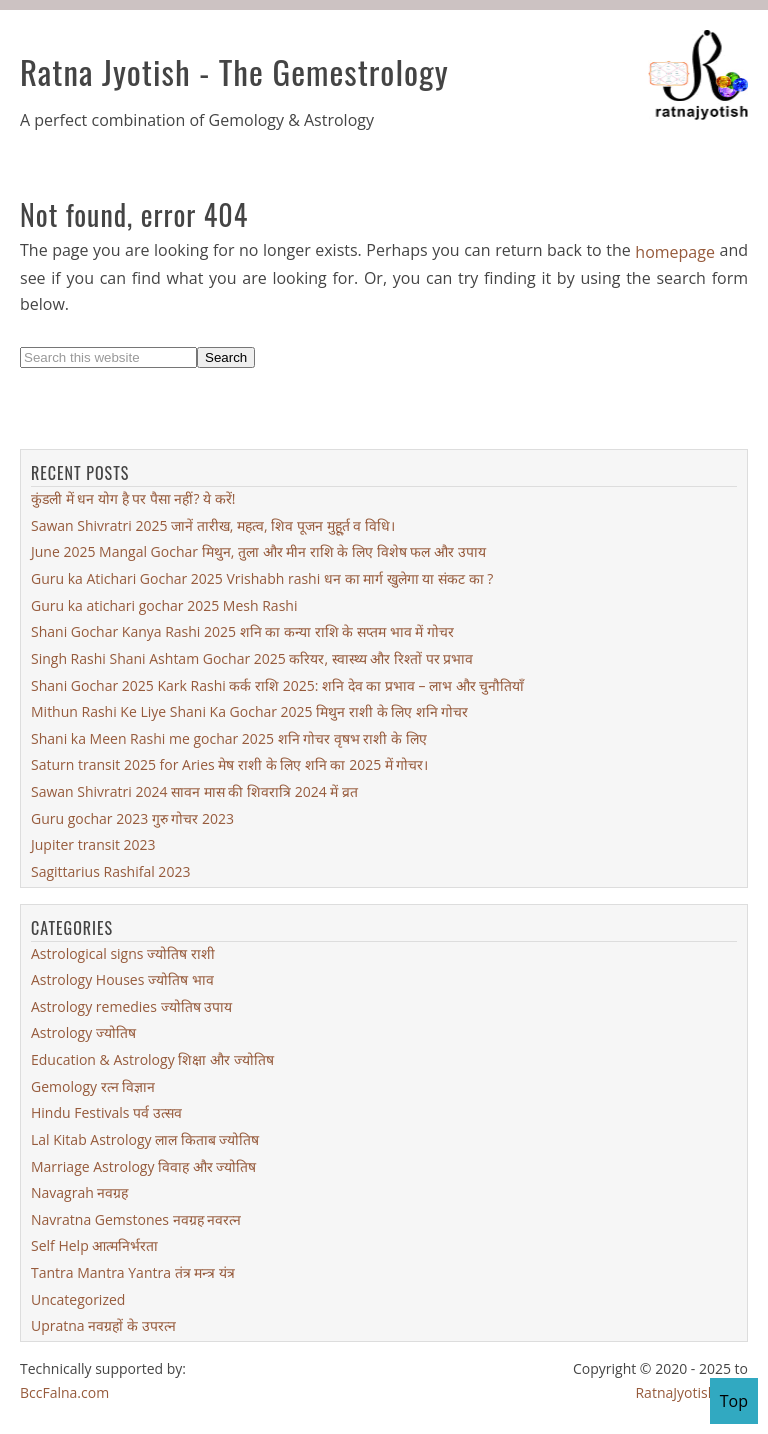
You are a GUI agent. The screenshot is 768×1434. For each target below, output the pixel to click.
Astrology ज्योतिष (83, 1032)
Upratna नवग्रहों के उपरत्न (103, 1325)
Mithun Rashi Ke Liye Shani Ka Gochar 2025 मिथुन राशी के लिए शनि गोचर (249, 711)
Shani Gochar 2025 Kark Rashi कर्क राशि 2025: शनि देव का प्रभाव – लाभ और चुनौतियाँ (277, 684)
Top (734, 1401)
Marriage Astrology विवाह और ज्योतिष (143, 1165)
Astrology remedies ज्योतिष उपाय (131, 1006)
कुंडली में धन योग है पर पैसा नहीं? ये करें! (133, 498)
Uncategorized (78, 1299)
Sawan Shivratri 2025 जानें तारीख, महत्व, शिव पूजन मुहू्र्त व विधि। (213, 525)
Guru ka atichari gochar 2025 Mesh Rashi (164, 605)
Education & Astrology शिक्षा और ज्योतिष (152, 1059)
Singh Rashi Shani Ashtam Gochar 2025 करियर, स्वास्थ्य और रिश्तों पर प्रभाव (252, 658)
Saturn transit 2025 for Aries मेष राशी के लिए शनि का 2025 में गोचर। (229, 764)
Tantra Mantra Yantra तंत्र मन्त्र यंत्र (133, 1272)
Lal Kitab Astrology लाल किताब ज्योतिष (145, 1139)
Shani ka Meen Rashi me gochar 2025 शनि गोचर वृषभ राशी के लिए (229, 738)
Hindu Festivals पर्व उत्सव (106, 1112)
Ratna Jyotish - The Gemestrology (234, 71)
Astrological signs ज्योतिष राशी (123, 952)
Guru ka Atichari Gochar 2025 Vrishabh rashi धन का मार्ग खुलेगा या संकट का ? (262, 578)
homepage (675, 252)
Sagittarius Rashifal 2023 (110, 871)
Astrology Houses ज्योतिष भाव (122, 979)
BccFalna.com (64, 1392)
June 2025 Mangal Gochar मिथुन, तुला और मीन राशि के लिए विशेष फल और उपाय (258, 551)
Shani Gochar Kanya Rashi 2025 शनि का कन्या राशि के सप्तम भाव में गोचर (242, 631)
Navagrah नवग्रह (79, 1192)
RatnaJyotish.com (691, 1392)
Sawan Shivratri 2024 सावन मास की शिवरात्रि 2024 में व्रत (194, 791)
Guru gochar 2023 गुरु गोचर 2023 (132, 818)
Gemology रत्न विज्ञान (93, 1086)
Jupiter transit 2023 (93, 844)
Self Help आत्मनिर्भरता (94, 1245)
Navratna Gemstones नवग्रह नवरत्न (136, 1219)
